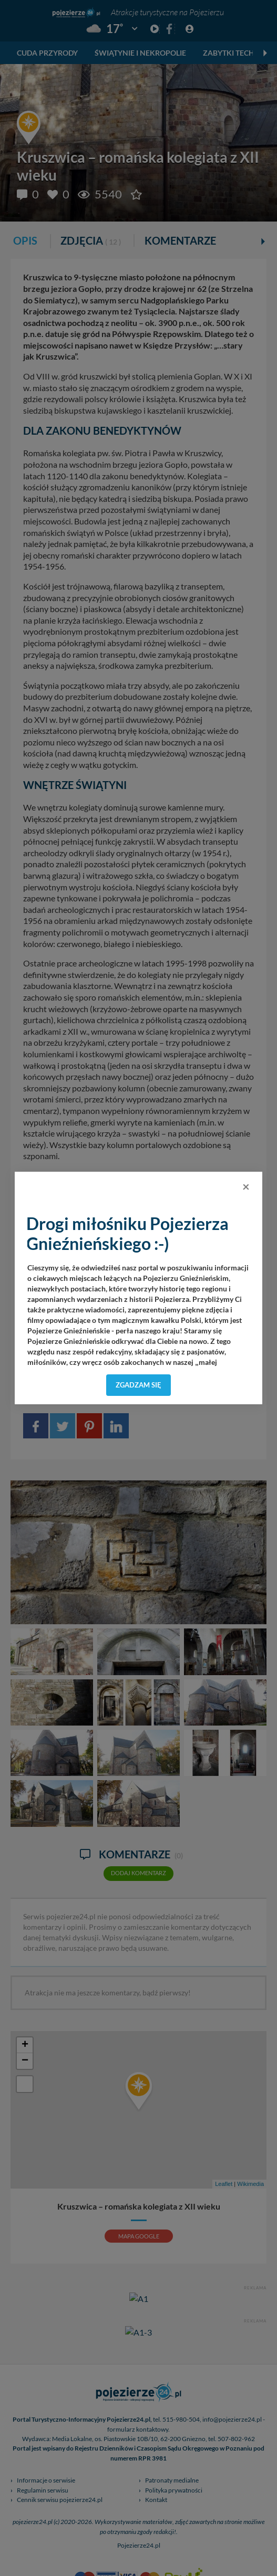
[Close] (246, 1186)
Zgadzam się (138, 1385)
